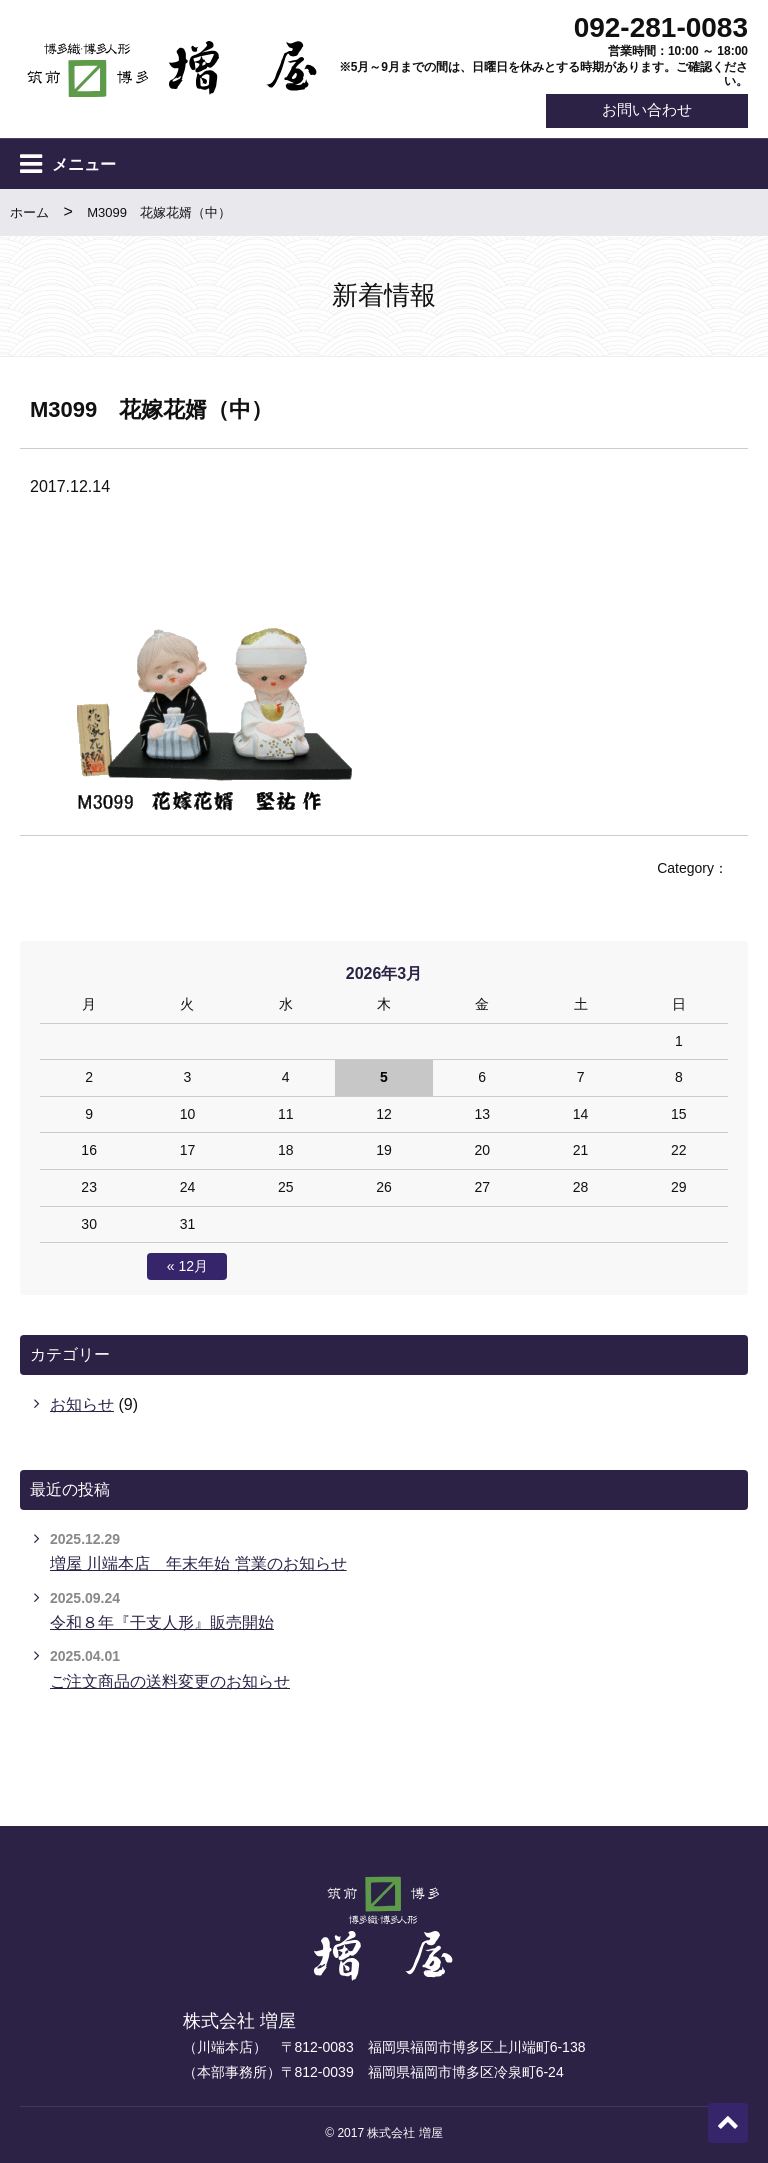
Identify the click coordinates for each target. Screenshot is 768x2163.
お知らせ (82, 1405)
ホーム (29, 214)
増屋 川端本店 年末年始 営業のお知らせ (198, 1564)
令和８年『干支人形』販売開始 (162, 1622)
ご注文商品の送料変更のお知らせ (170, 1681)
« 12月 (187, 1268)
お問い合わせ (642, 111)
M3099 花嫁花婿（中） (159, 214)
